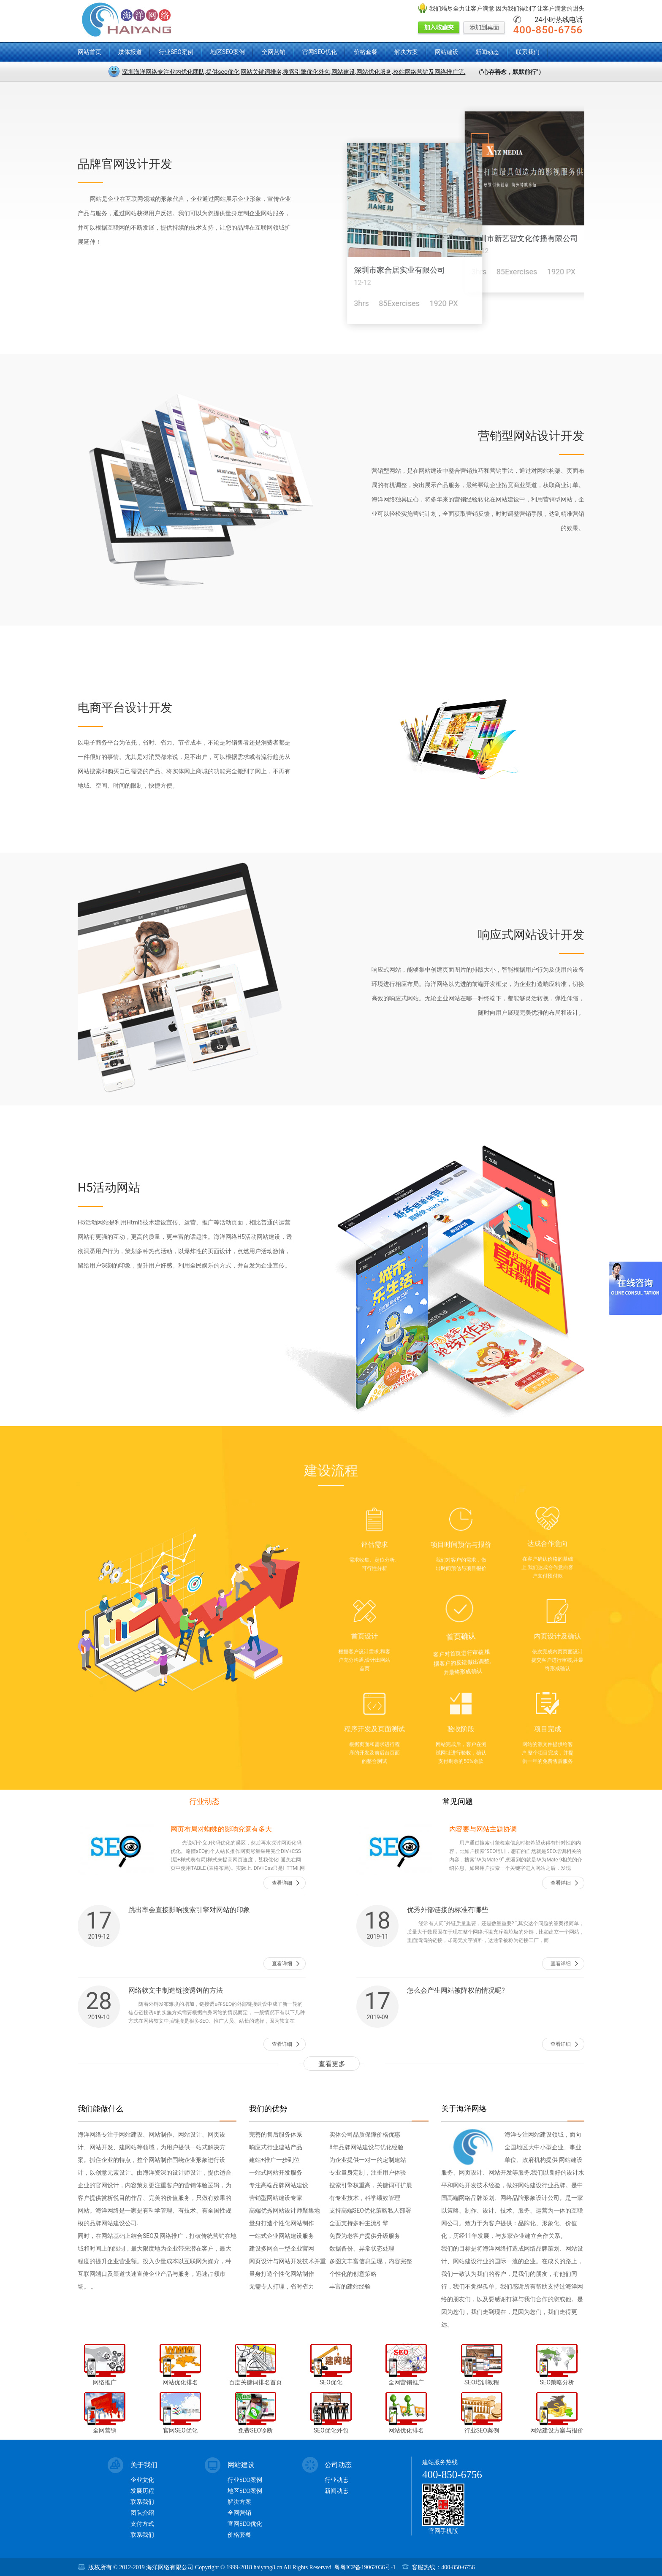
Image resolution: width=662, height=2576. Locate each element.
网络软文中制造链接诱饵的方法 (175, 1990)
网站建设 (447, 52)
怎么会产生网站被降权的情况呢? (456, 1990)
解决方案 (406, 52)
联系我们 (528, 52)
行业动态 (204, 1801)
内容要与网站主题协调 (483, 1829)
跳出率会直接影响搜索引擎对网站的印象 (189, 1910)
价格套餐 (365, 52)
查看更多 (331, 2064)
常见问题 (457, 1801)
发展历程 (142, 2491)
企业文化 (142, 2480)
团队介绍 (142, 2513)
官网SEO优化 (319, 52)
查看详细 (282, 1883)
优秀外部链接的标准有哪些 (447, 1910)
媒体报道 (130, 52)
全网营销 (273, 52)
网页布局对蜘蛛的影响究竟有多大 (221, 1829)
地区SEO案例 (227, 52)
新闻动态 (487, 52)
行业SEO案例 (176, 52)
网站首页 (89, 52)
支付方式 (142, 2524)
